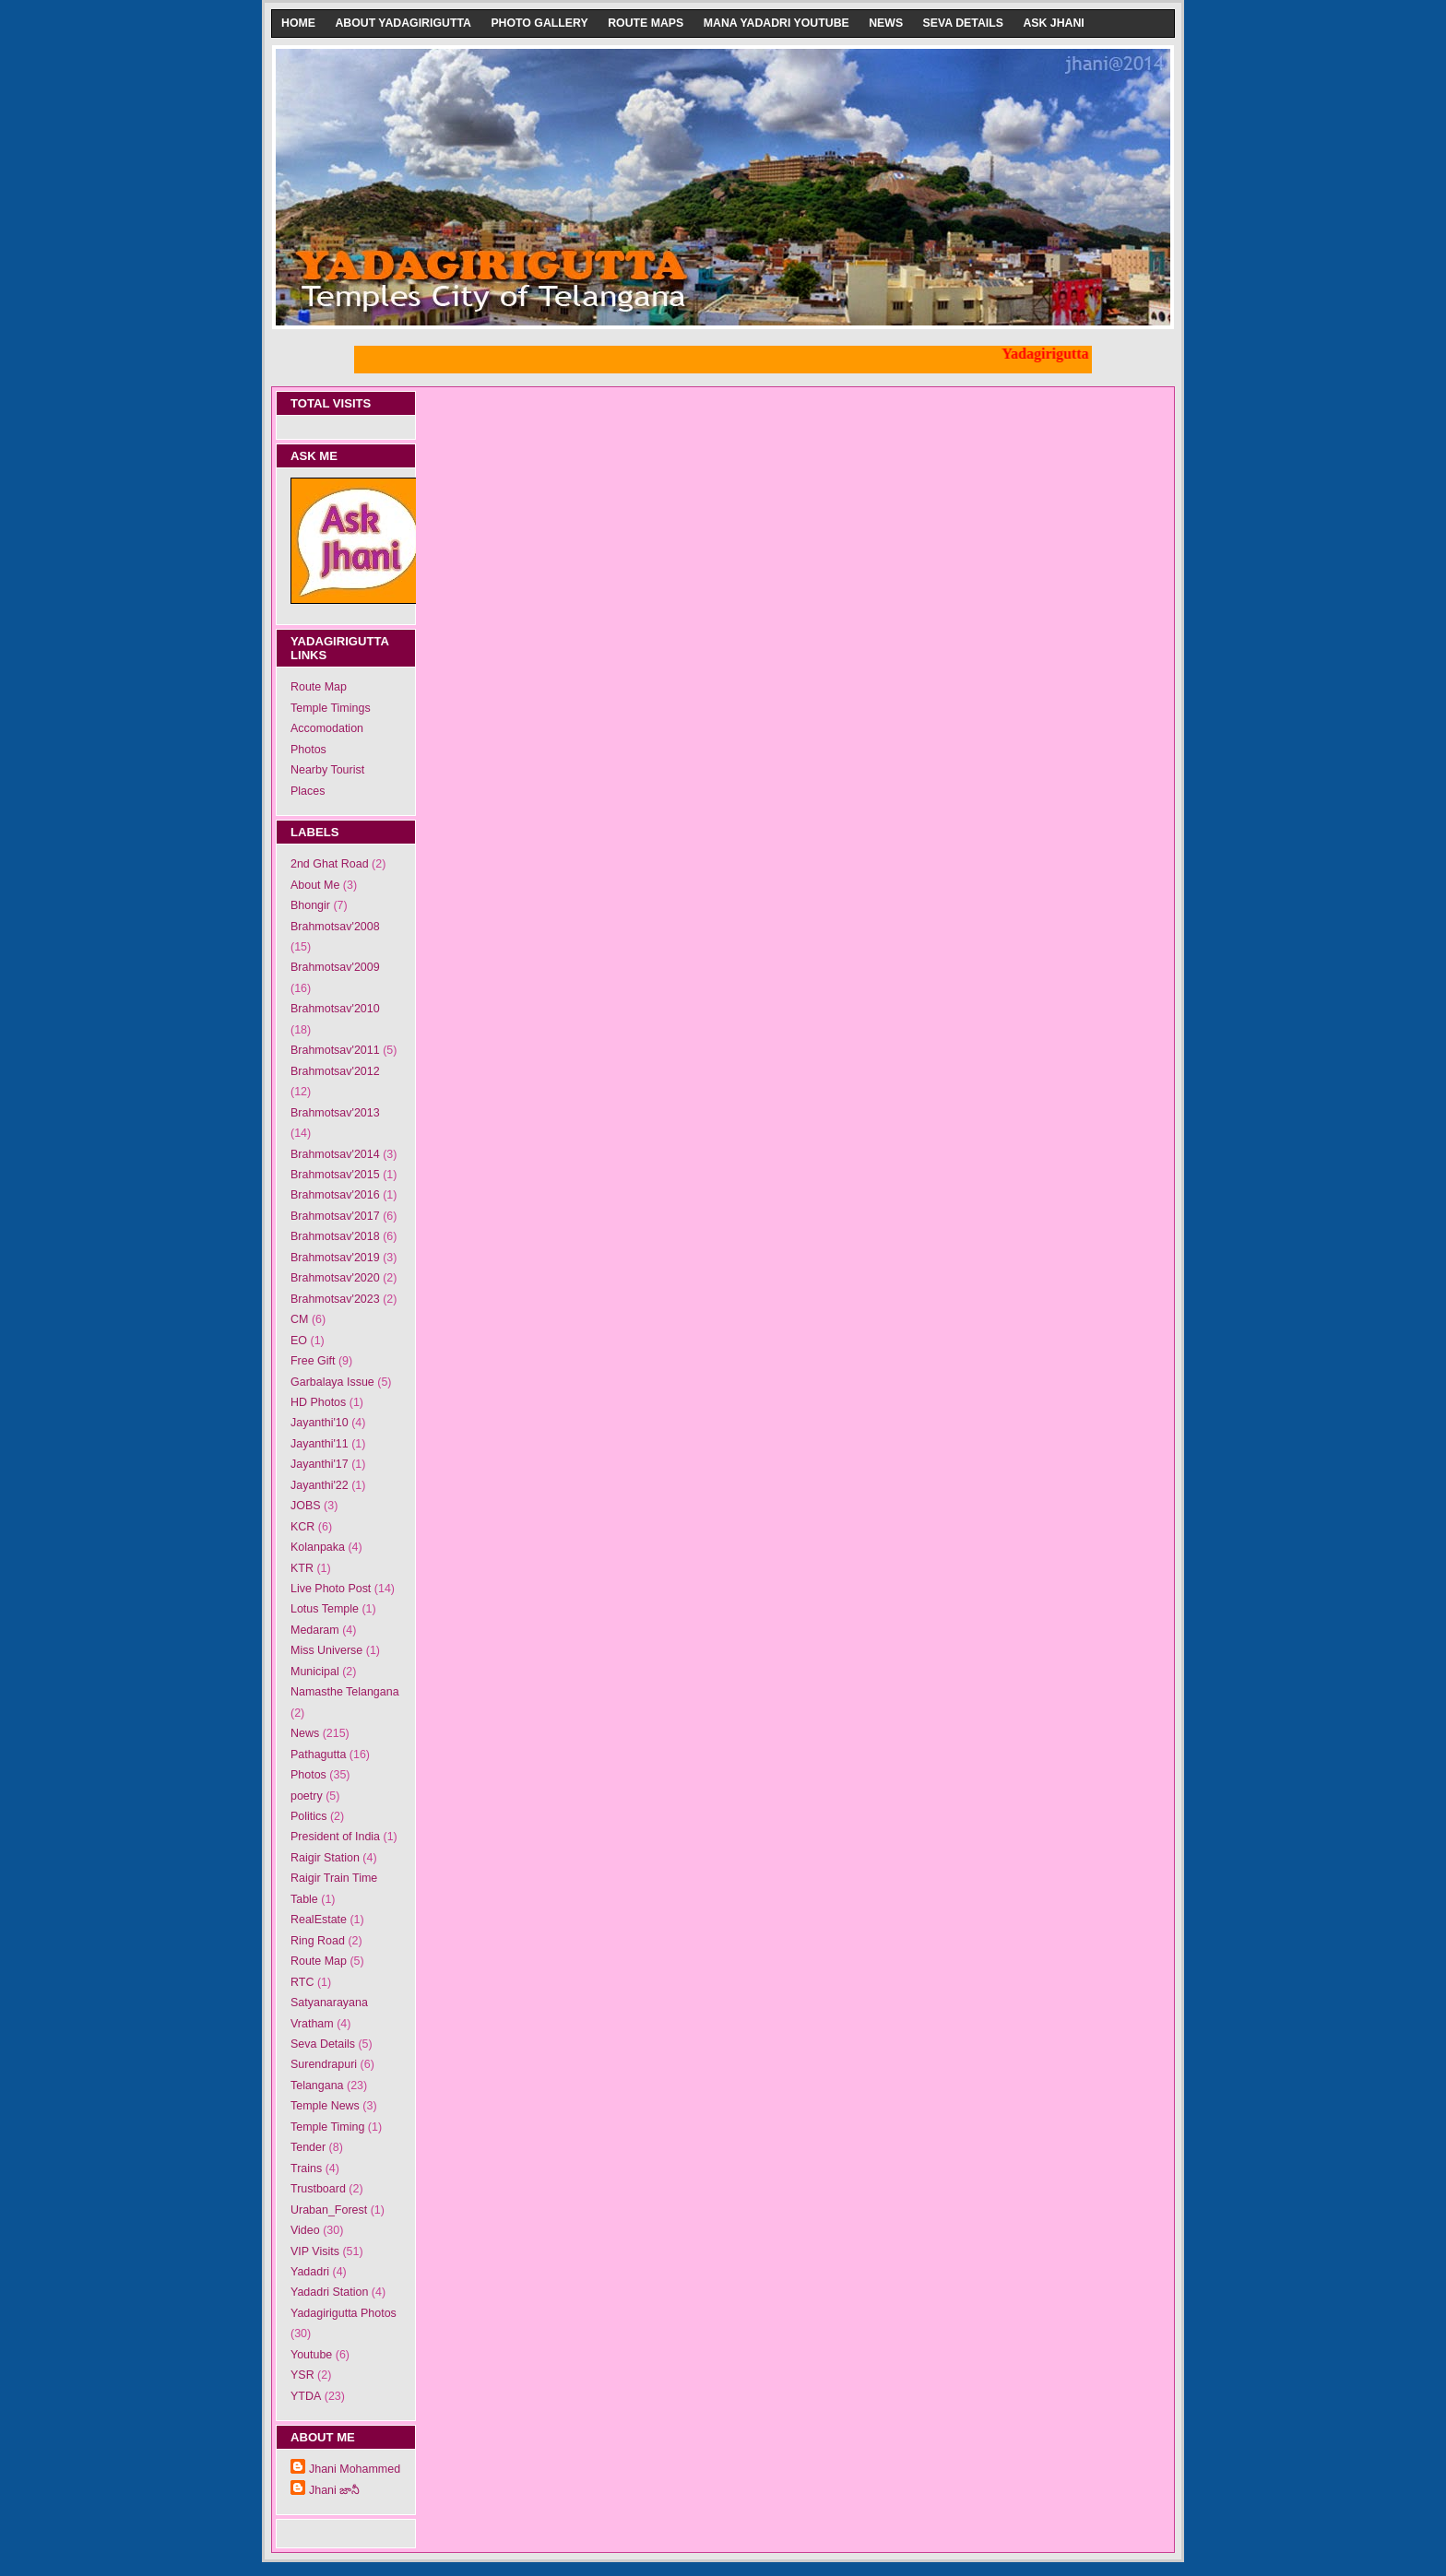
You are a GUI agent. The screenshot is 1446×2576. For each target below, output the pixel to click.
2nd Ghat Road (329, 863)
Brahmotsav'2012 (335, 1071)
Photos (308, 749)
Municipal (314, 1671)
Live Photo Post (330, 1588)
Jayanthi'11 (319, 1443)
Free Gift (313, 1360)
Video (305, 2230)
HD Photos (318, 1402)
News (886, 23)
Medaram (314, 1630)
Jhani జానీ (334, 2490)
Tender (308, 2147)
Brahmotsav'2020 (335, 1277)
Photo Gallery (539, 23)
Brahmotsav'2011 (335, 1050)
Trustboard (318, 2188)
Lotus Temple (324, 1608)
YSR (302, 2375)
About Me (314, 885)
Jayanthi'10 (319, 1422)
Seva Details (963, 23)
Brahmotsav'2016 (335, 1194)
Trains (306, 2168)
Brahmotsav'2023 (335, 1299)
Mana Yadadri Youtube (776, 23)
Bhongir (310, 905)
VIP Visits (314, 2251)
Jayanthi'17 (319, 1464)
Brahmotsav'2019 (335, 1257)
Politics (308, 1816)
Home (298, 23)
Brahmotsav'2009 (335, 967)
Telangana (317, 2085)
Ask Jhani (1053, 23)
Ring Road (317, 1940)
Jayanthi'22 (319, 1485)
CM (299, 1319)
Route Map (318, 686)
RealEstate (318, 1919)
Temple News (325, 2105)
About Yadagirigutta (403, 23)
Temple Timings (330, 708)
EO (298, 1340)
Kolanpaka (317, 1547)
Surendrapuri (323, 2064)
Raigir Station (325, 1857)
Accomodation (326, 728)
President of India (335, 1836)
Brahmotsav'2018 (335, 1236)
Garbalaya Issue (332, 1382)
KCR (302, 1526)
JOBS (305, 1505)
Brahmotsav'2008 (335, 926)
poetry (306, 1796)
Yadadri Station (329, 2292)
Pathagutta (318, 1754)
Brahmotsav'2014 (335, 1154)
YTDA (305, 2396)
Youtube (311, 2354)
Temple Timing (327, 2127)
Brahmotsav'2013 (335, 1112)
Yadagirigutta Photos (343, 2313)
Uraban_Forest (328, 2210)
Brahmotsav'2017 (335, 1216)
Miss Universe (326, 1650)
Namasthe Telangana (344, 1691)
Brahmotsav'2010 (335, 1008)
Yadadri (309, 2271)
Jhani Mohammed (354, 2469)
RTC (302, 1982)
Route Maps (645, 23)
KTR (302, 1568)
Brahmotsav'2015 (335, 1174)
